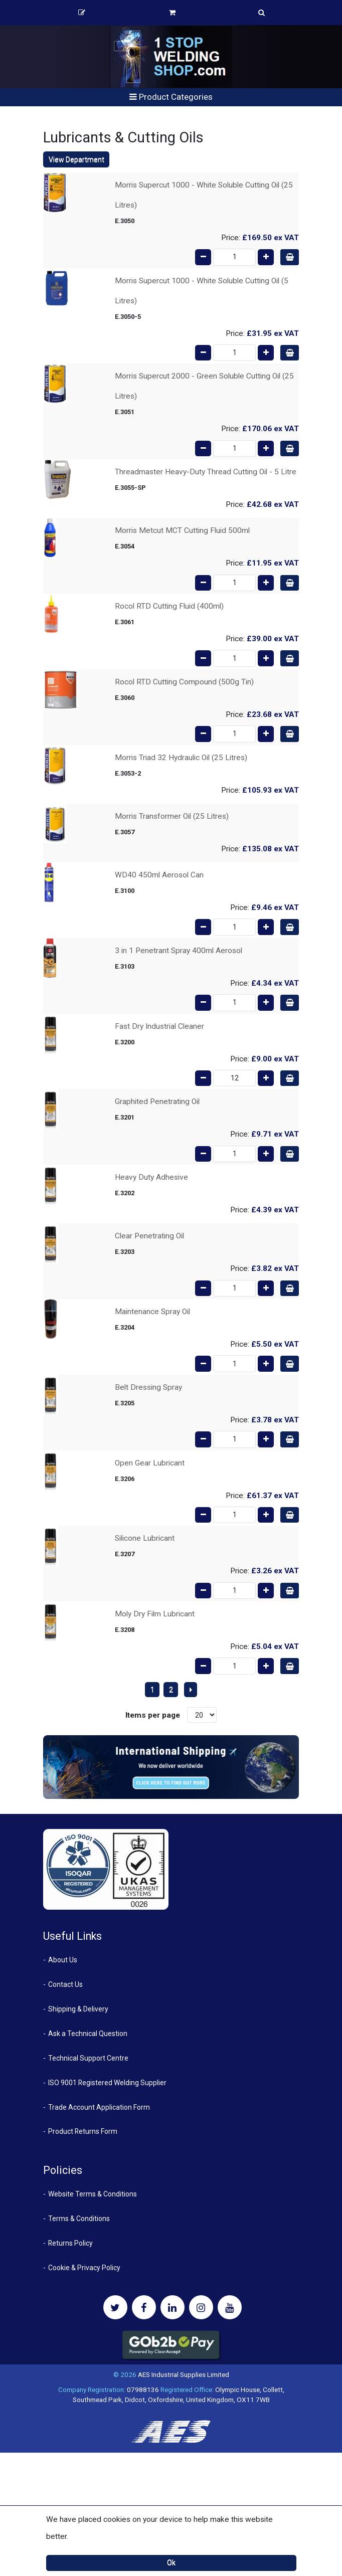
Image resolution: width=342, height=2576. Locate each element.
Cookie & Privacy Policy (84, 2268)
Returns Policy (70, 2243)
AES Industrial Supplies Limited (183, 2374)
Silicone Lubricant (145, 1538)
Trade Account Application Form (99, 2107)
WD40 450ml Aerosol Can (159, 874)
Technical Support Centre (88, 2058)
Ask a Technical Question (87, 2034)
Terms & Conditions (79, 2219)
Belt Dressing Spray (148, 1387)
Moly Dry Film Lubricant (155, 1613)
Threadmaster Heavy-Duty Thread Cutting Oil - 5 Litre (205, 471)
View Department (76, 159)
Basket (172, 12)
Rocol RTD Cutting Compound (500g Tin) (184, 681)
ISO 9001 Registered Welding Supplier (107, 2083)
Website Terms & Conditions (92, 2194)
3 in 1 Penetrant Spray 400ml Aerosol (178, 950)
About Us (62, 1960)
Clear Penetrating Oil (149, 1235)
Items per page (152, 1715)
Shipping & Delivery (78, 2009)
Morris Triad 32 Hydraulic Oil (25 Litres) (181, 757)
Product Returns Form (82, 2131)
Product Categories (171, 97)
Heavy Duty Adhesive (151, 1177)
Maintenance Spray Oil (152, 1311)
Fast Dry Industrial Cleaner (159, 1026)
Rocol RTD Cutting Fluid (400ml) (169, 606)
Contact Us (65, 1984)
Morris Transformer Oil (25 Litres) (172, 816)
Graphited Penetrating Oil (157, 1101)
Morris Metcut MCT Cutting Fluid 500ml (182, 530)
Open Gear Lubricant (150, 1462)
